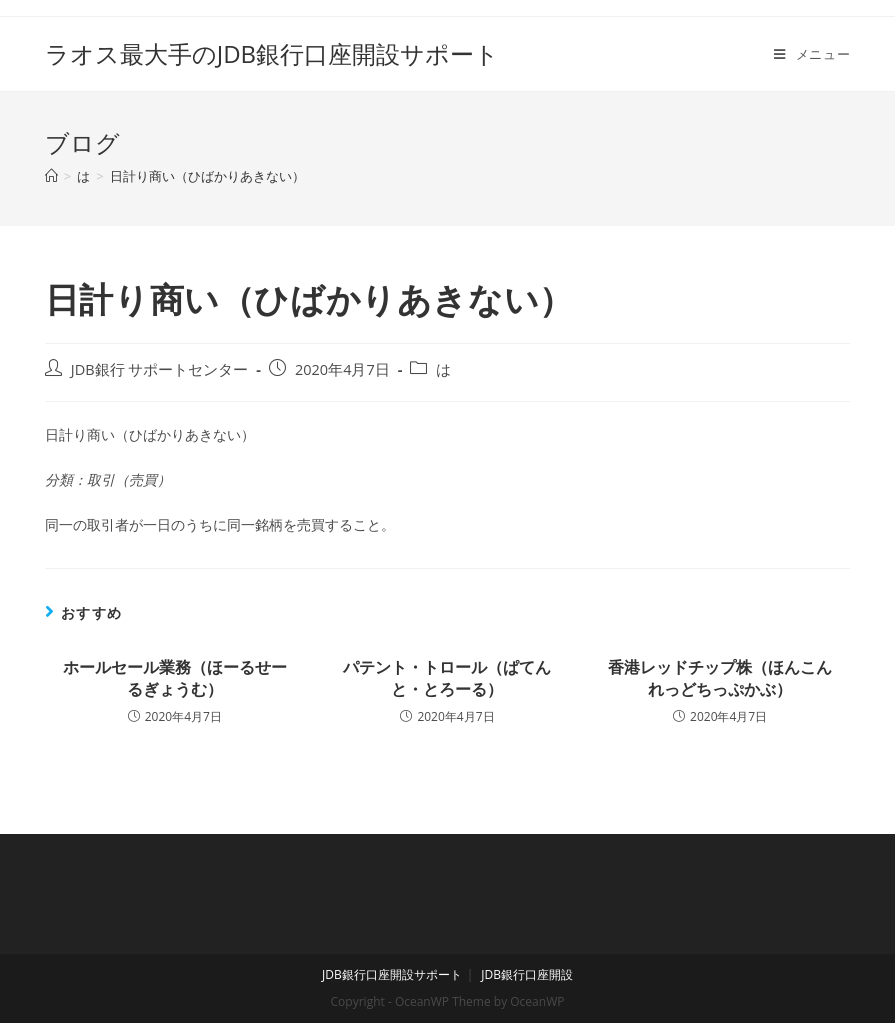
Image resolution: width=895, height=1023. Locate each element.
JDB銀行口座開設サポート (392, 974)
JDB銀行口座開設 (527, 974)
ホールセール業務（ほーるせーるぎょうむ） (175, 678)
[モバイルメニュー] (812, 54)
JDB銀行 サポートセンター (160, 369)
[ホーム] (51, 176)
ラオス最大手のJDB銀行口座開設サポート (272, 53)
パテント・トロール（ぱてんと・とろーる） (447, 678)
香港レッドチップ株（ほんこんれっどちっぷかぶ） (720, 678)
